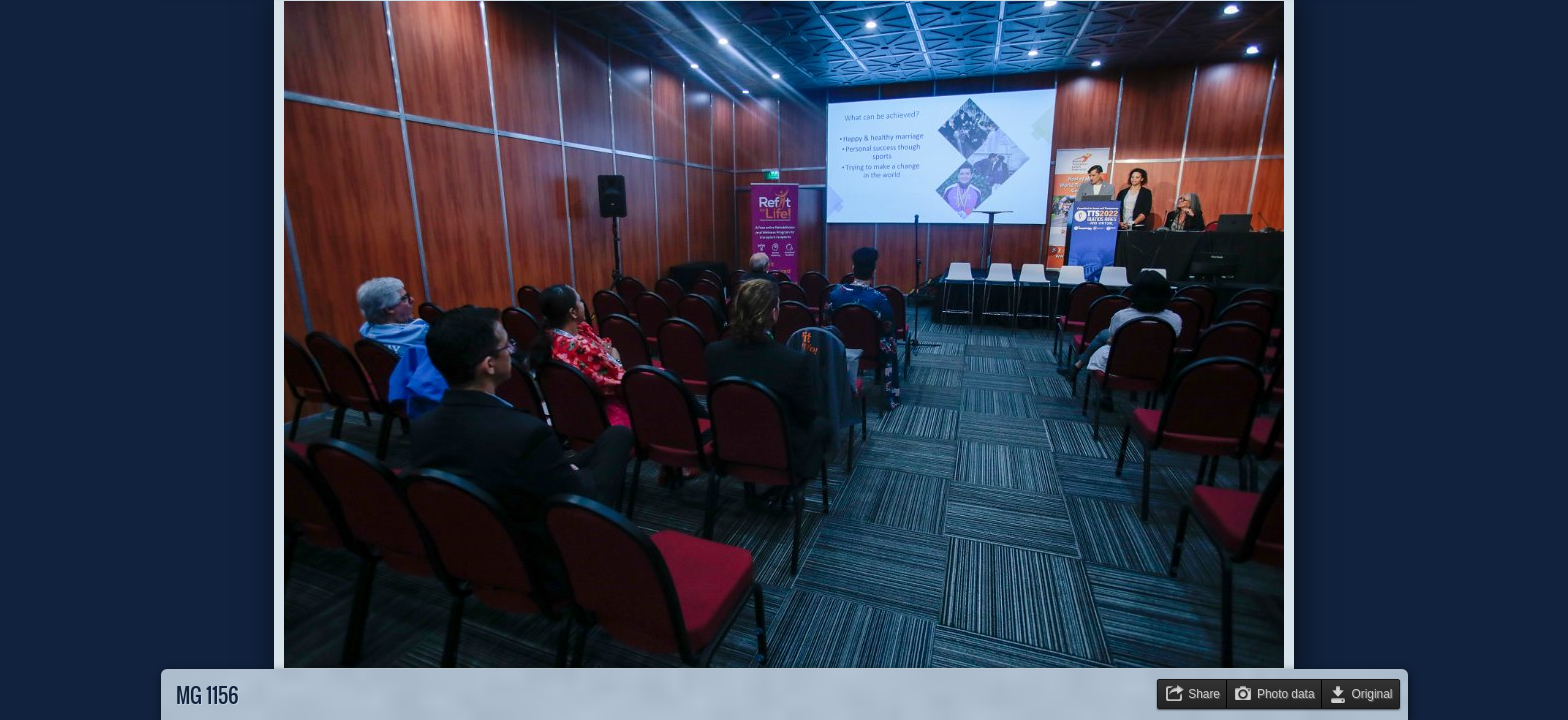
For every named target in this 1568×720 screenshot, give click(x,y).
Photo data (1286, 694)
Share (1204, 694)
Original (1372, 694)
